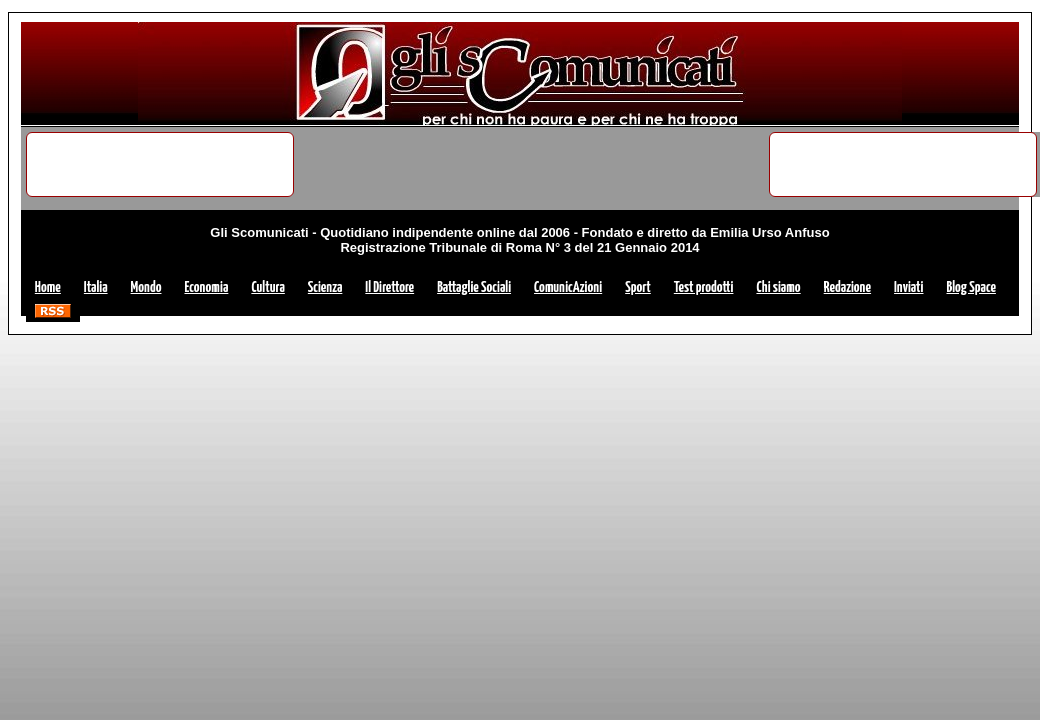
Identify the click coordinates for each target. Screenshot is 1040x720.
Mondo (146, 287)
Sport (638, 287)
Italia (96, 287)
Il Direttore (389, 287)
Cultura (267, 287)
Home (48, 287)
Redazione (847, 287)
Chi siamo (778, 287)
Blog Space (970, 287)
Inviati (908, 287)
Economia (206, 287)
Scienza (325, 287)
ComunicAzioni (568, 287)
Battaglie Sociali (474, 287)
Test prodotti (704, 287)
